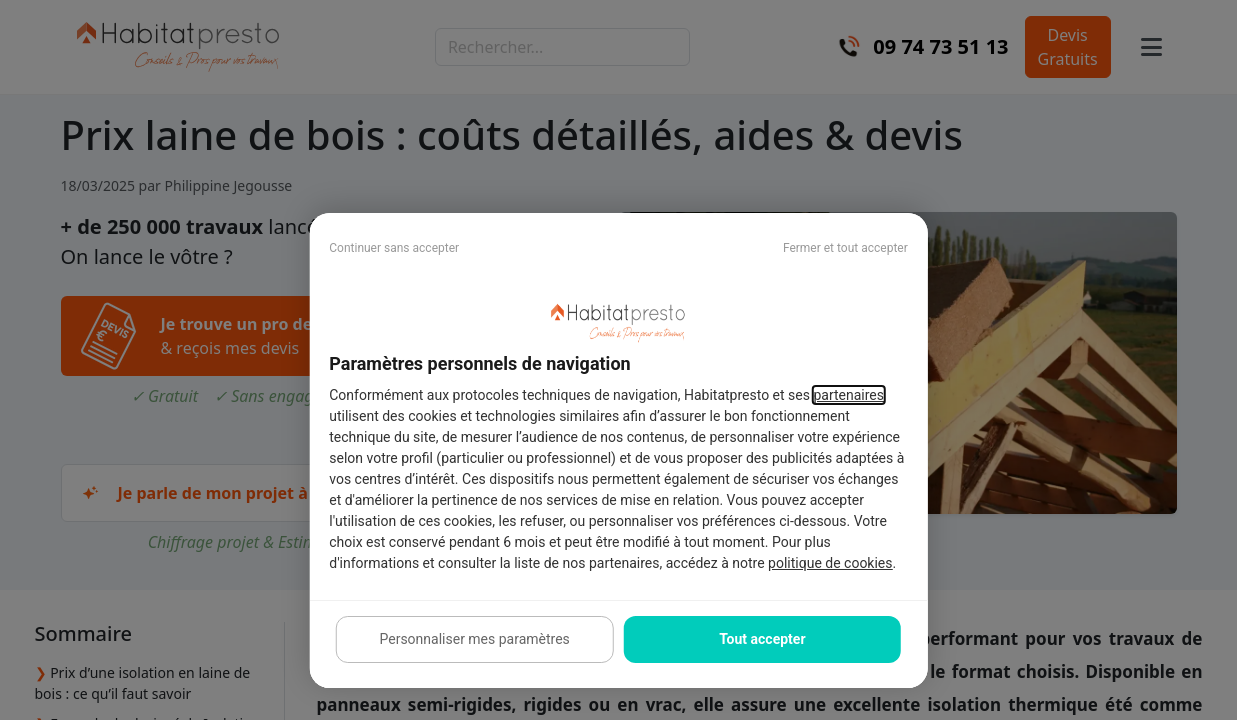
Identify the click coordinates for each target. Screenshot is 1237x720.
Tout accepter (762, 639)
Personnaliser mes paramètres (474, 639)
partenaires (848, 395)
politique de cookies (830, 563)
